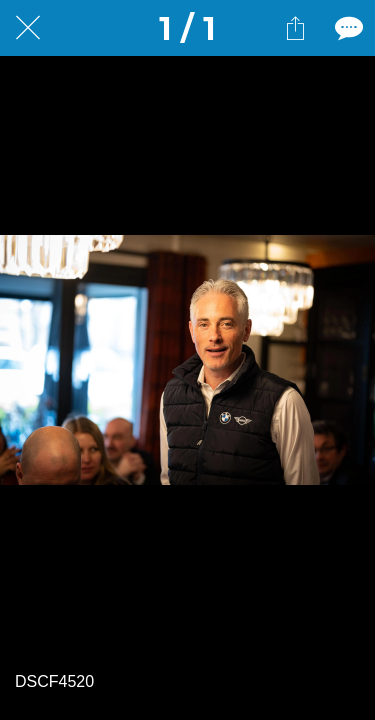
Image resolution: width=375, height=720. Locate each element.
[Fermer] (28, 28)
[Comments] (347, 28)
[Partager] (295, 28)
